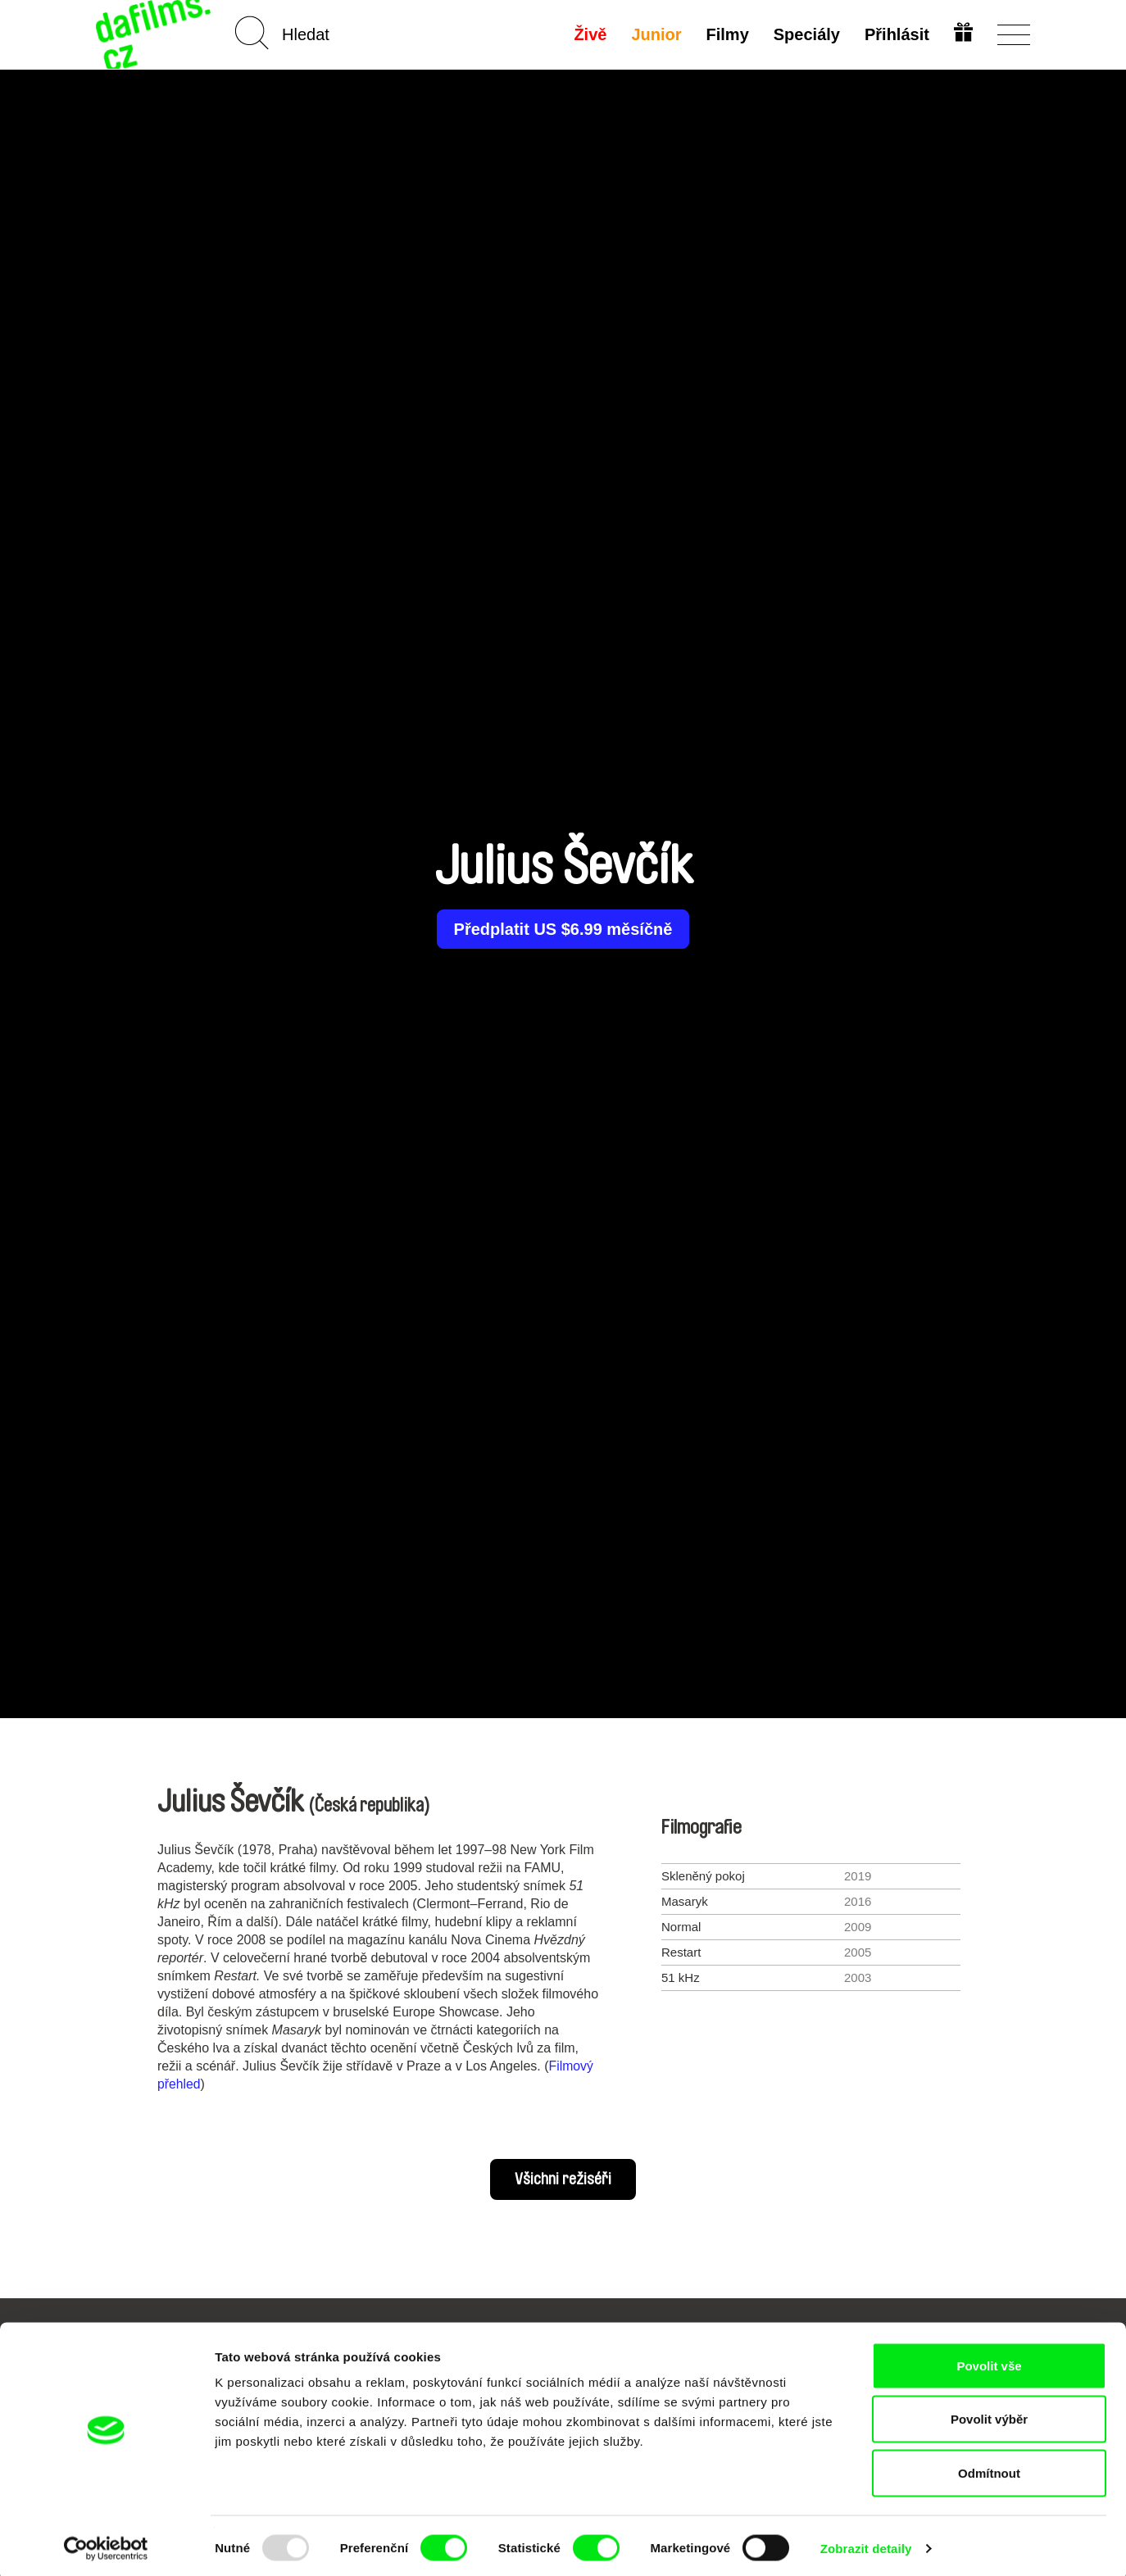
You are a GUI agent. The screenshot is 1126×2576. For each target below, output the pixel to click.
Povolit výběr (989, 2415)
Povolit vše (988, 2361)
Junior (655, 34)
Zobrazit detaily (866, 2544)
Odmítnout (989, 2468)
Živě (589, 34)
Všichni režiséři (563, 2179)
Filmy (726, 34)
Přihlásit (895, 34)
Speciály (805, 34)
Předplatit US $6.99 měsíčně (563, 929)
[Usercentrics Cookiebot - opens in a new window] (106, 2544)
